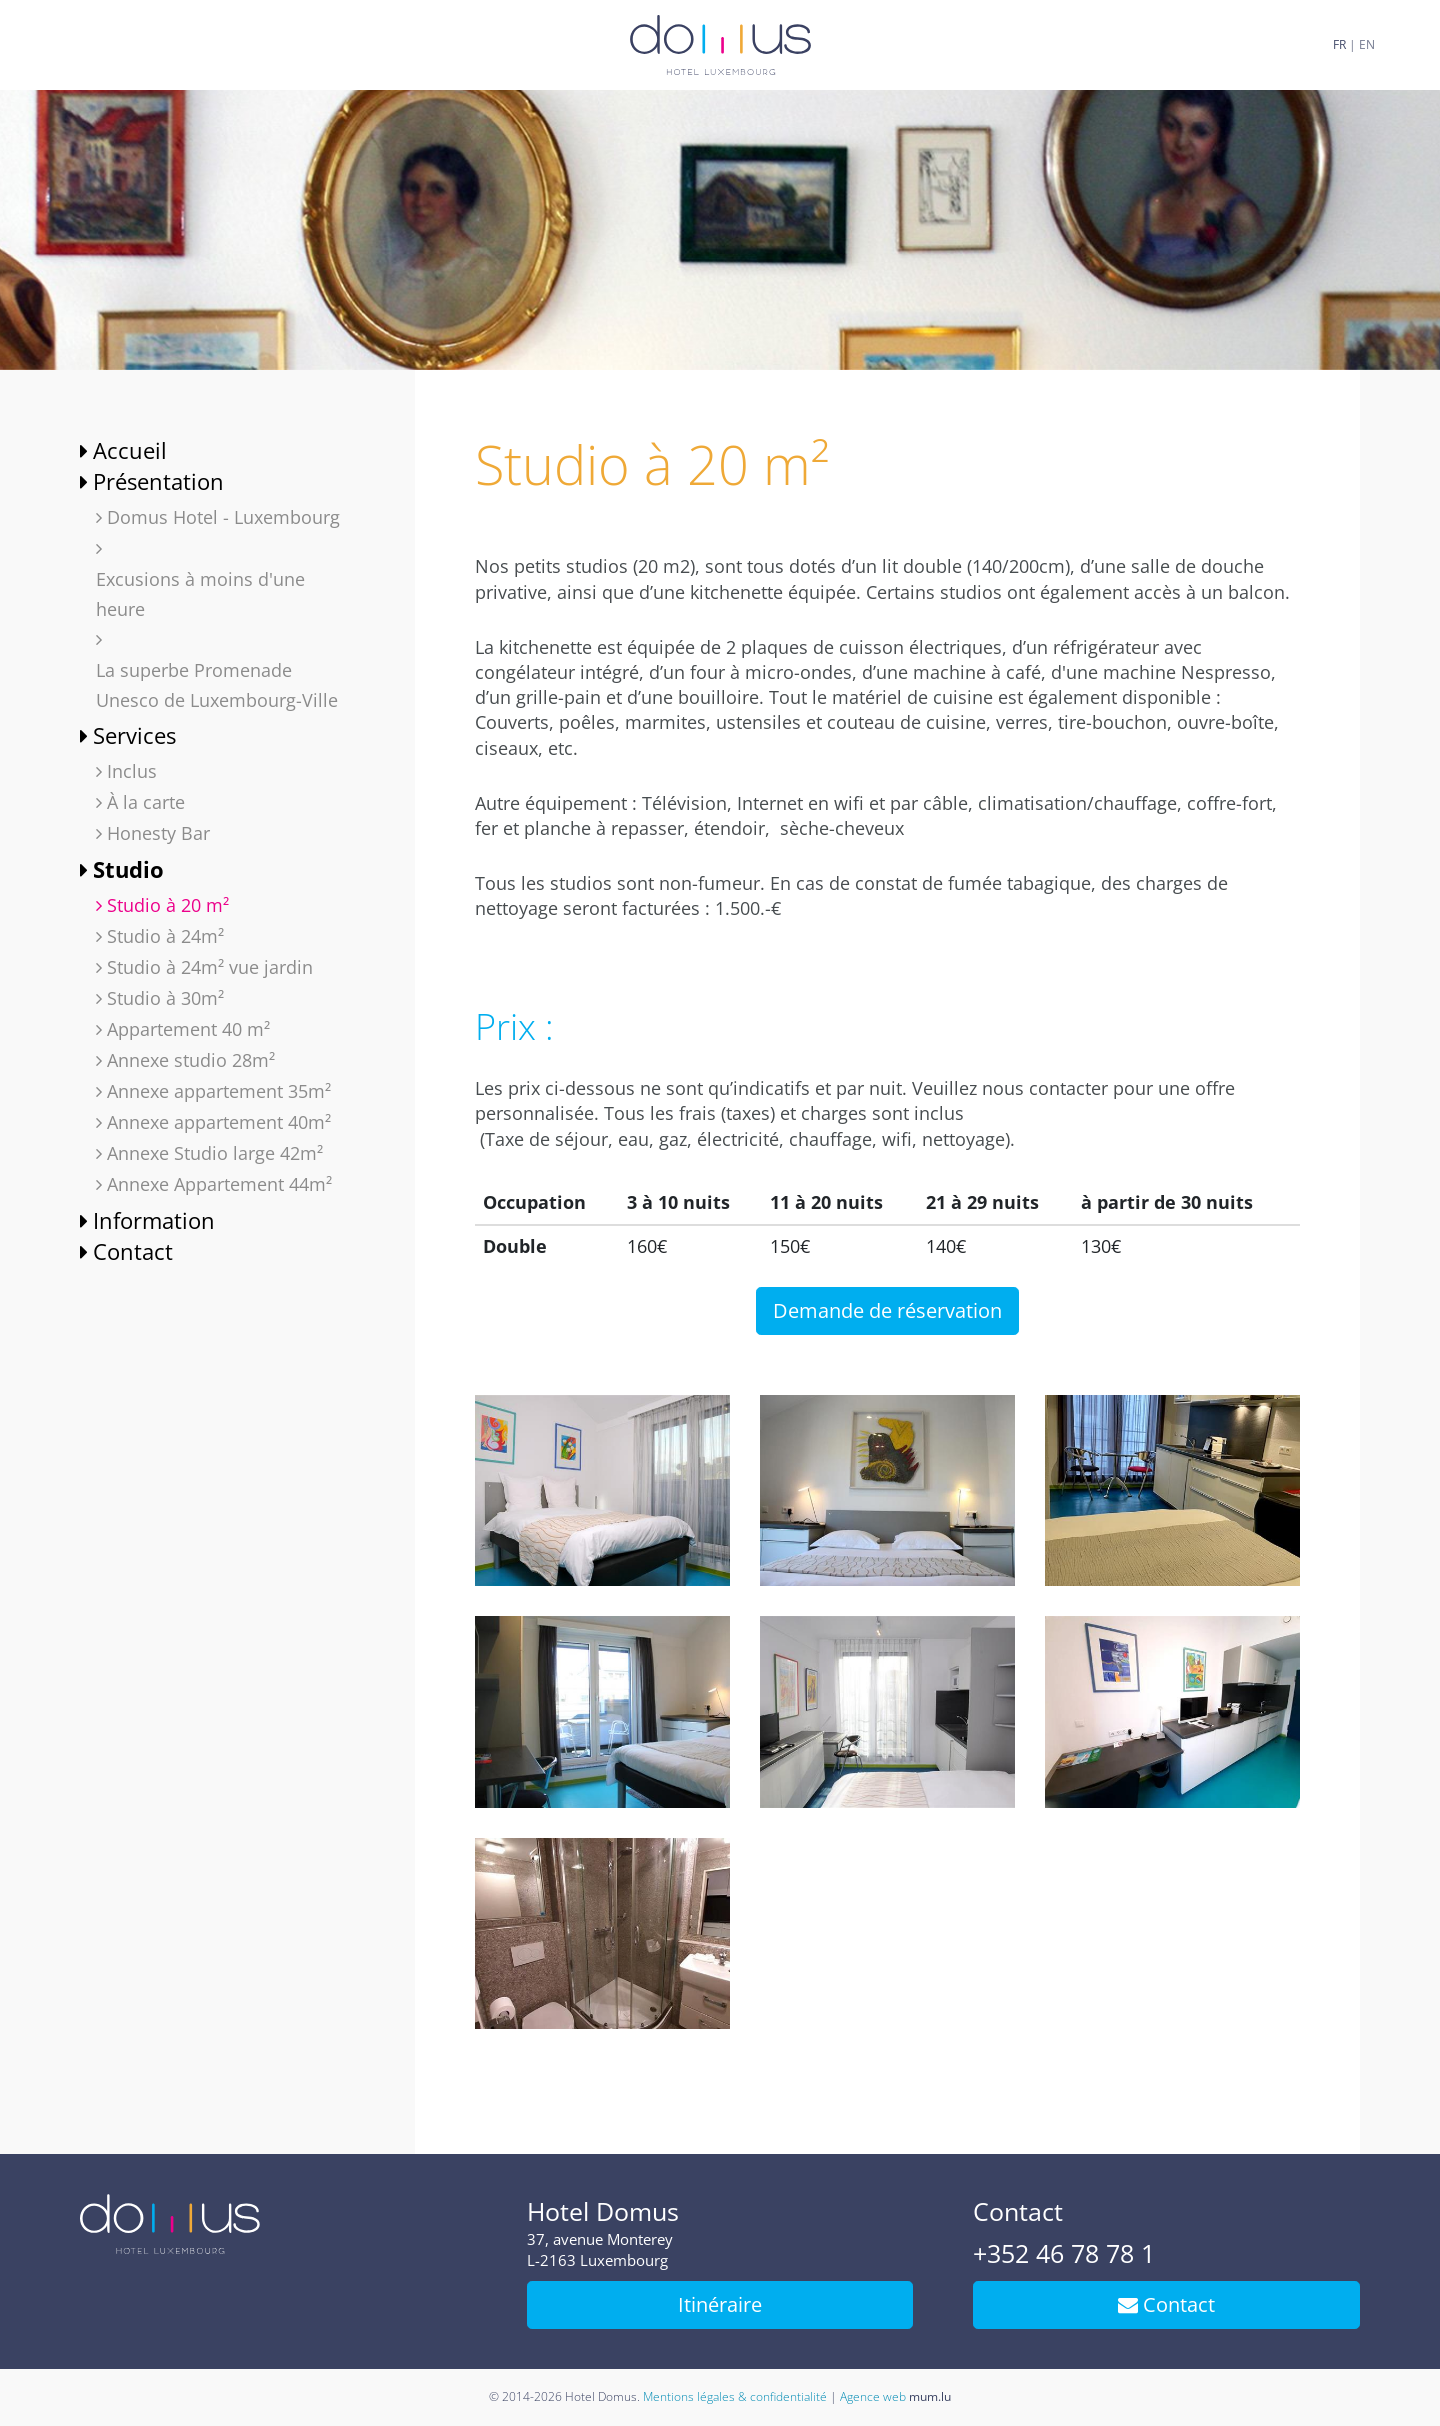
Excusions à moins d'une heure (200, 594)
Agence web (873, 2396)
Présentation (158, 481)
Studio (128, 869)
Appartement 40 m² (188, 1029)
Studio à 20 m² (168, 905)
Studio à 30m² (165, 998)
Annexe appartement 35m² (219, 1091)
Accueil (130, 450)
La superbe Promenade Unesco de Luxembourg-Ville (217, 685)
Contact (133, 1251)
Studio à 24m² (165, 936)
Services (134, 735)
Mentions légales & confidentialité (735, 2396)
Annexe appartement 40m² (219, 1122)
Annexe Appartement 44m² (219, 1184)
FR (1339, 44)
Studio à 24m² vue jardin (210, 967)
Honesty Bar (158, 833)
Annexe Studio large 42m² (215, 1153)
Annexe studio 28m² (191, 1060)
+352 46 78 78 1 (1064, 2253)
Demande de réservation (887, 1310)
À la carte (146, 802)
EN (1367, 44)
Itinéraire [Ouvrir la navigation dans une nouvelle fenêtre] (720, 2304)
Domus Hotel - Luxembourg (223, 517)
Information (154, 1220)
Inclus (132, 771)
